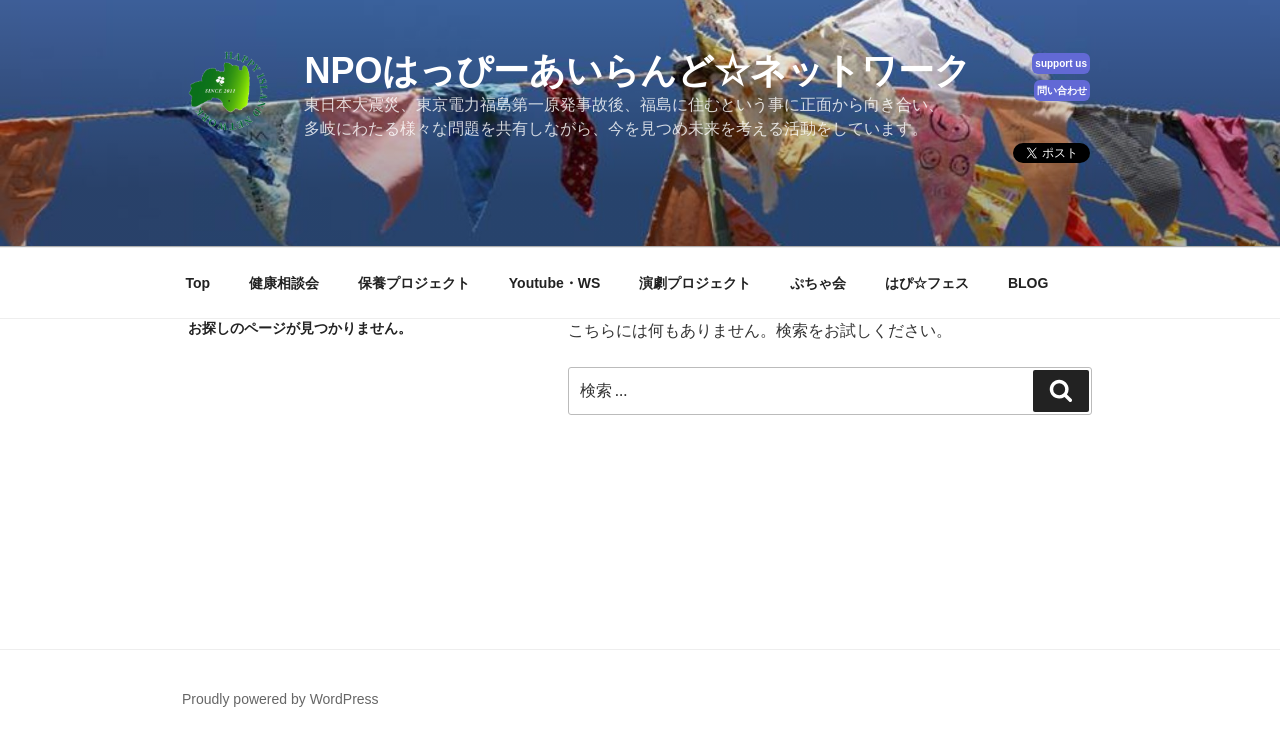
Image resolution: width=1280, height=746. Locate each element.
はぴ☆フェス (927, 283)
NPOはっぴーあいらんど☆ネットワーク (637, 70)
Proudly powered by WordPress (280, 699)
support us (1061, 63)
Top (198, 283)
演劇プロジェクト (695, 283)
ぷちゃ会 (818, 283)
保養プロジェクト (414, 283)
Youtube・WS (555, 283)
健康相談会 (284, 283)
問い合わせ (1062, 90)
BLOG (1028, 283)
